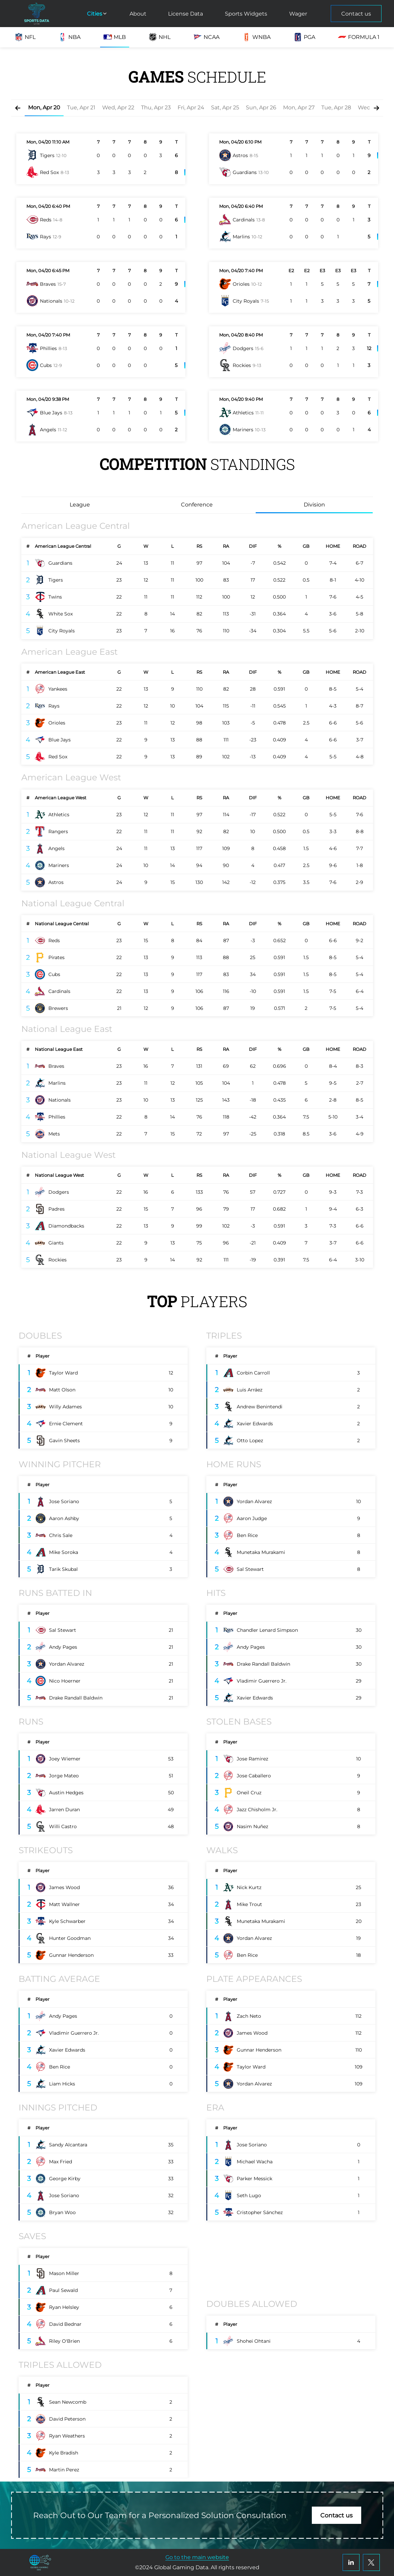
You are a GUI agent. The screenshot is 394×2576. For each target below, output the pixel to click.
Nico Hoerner (64, 1681)
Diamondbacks (66, 1226)
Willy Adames (65, 1407)
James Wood (64, 1887)
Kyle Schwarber (67, 1921)
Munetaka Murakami (261, 1552)
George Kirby (64, 2178)
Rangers (58, 831)
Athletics (58, 814)
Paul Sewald (63, 2290)
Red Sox (57, 757)
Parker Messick (254, 2178)
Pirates (56, 957)
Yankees (57, 689)
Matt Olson (62, 1390)
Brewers (58, 1008)
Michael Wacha (255, 2162)
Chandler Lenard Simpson (267, 1630)
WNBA (256, 37)
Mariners (58, 865)
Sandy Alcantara (68, 2145)
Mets (54, 1134)
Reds (54, 940)
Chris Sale (60, 1535)
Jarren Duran (64, 1809)
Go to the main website (197, 2557)
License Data (185, 13)
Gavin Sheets (64, 1440)
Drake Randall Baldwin (75, 1698)
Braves (56, 1066)
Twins (55, 597)
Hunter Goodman (70, 1938)
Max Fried (60, 2162)
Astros (56, 882)
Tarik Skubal (63, 1569)
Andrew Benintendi (259, 1407)
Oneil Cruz (249, 1793)
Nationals (59, 1100)
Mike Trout (249, 1904)
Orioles (56, 723)
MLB (114, 37)
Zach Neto (249, 2016)
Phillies (56, 1117)
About (138, 13)
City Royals (61, 631)
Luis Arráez (249, 1390)
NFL (25, 37)
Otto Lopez (250, 1440)
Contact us (356, 13)
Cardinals (59, 991)
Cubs (54, 974)
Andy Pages (63, 1647)
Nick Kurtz (249, 1887)
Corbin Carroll (253, 1373)
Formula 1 (358, 37)
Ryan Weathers (67, 2436)
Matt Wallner (64, 1904)
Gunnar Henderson (71, 1955)
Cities (97, 13)
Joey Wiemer (64, 1759)
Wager (298, 13)
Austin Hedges (66, 1793)
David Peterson (67, 2419)
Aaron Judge (252, 1518)
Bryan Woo (62, 2212)
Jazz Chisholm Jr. (257, 1809)
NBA (69, 37)
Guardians (60, 563)
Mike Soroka (63, 1552)
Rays (54, 706)
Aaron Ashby (64, 1518)
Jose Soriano (64, 1501)
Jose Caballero (254, 1776)
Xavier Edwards (255, 1424)
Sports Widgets (246, 13)
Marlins (57, 1083)
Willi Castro (63, 1826)
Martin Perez (64, 2470)
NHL (159, 37)
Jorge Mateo (64, 1776)
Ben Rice (247, 1535)
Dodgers (58, 1192)
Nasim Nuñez (252, 1826)
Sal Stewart (250, 1569)
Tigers (55, 580)
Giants (56, 1243)
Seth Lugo (249, 2195)
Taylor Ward (63, 1373)
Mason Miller (64, 2273)
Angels (56, 848)
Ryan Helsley (64, 2307)
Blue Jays (59, 740)
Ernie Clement (66, 1424)
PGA (304, 37)
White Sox (60, 614)
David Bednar (65, 2324)
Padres (56, 1209)
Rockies (57, 1260)
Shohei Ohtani (254, 2341)
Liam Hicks (62, 2084)
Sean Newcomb (67, 2402)
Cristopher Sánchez (260, 2212)
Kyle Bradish (63, 2453)
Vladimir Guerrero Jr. (261, 1681)
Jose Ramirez (252, 1759)
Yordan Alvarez (254, 1501)
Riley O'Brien (64, 2341)
